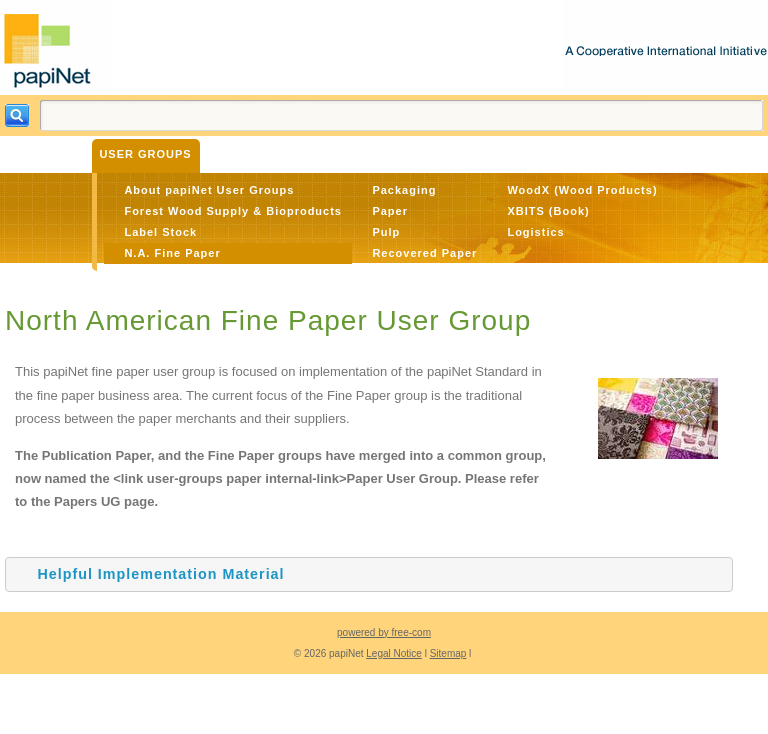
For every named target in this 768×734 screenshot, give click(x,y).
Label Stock (160, 232)
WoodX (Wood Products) (582, 190)
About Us (439, 154)
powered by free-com (384, 632)
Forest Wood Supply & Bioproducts (233, 211)
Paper (390, 211)
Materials (243, 154)
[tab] (369, 574)
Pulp (386, 232)
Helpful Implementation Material (160, 574)
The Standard (343, 154)
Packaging (404, 190)
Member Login (611, 154)
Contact (517, 154)
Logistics (535, 232)
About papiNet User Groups (209, 190)
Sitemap (448, 653)
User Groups (145, 154)
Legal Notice (394, 653)
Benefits (53, 154)
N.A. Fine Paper (172, 253)
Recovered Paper (424, 253)
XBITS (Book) (548, 211)
